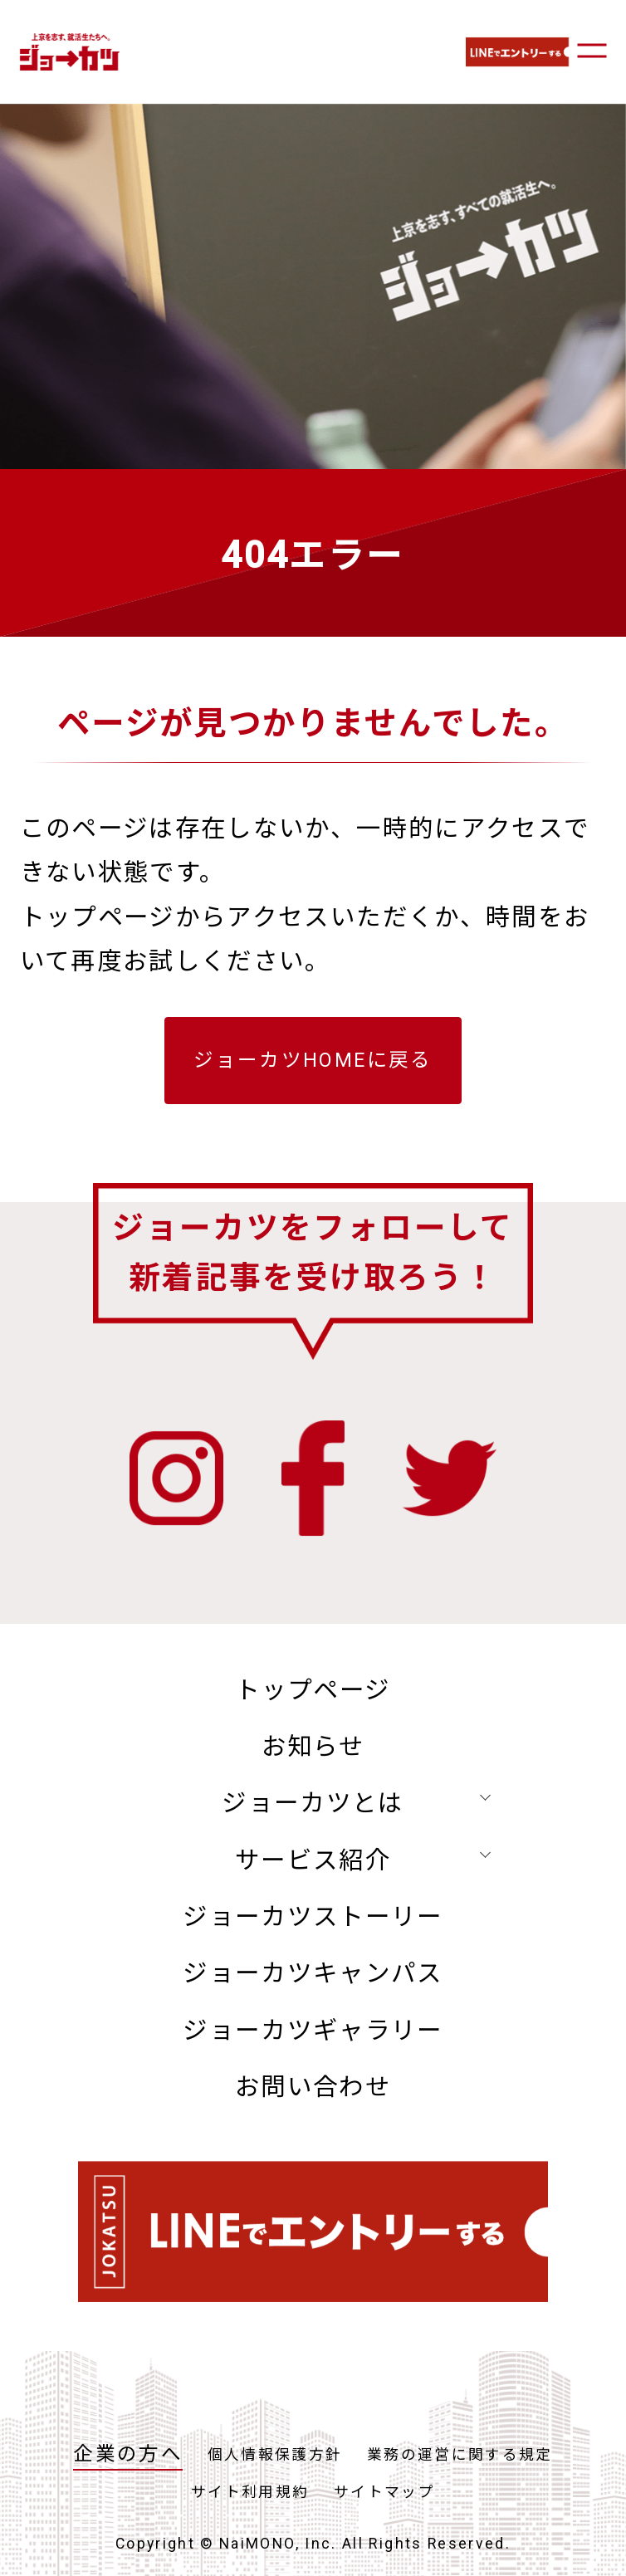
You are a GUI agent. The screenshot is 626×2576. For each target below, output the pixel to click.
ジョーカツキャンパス (313, 1973)
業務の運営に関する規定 (460, 2454)
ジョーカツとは (313, 1803)
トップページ (312, 1690)
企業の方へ (128, 2454)
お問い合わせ (313, 2087)
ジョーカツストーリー (313, 1917)
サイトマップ (384, 2492)
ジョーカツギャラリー (313, 2030)
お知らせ (313, 1747)
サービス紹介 (313, 1860)
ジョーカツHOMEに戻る (312, 1060)
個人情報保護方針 (275, 2454)
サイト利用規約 (250, 2492)
